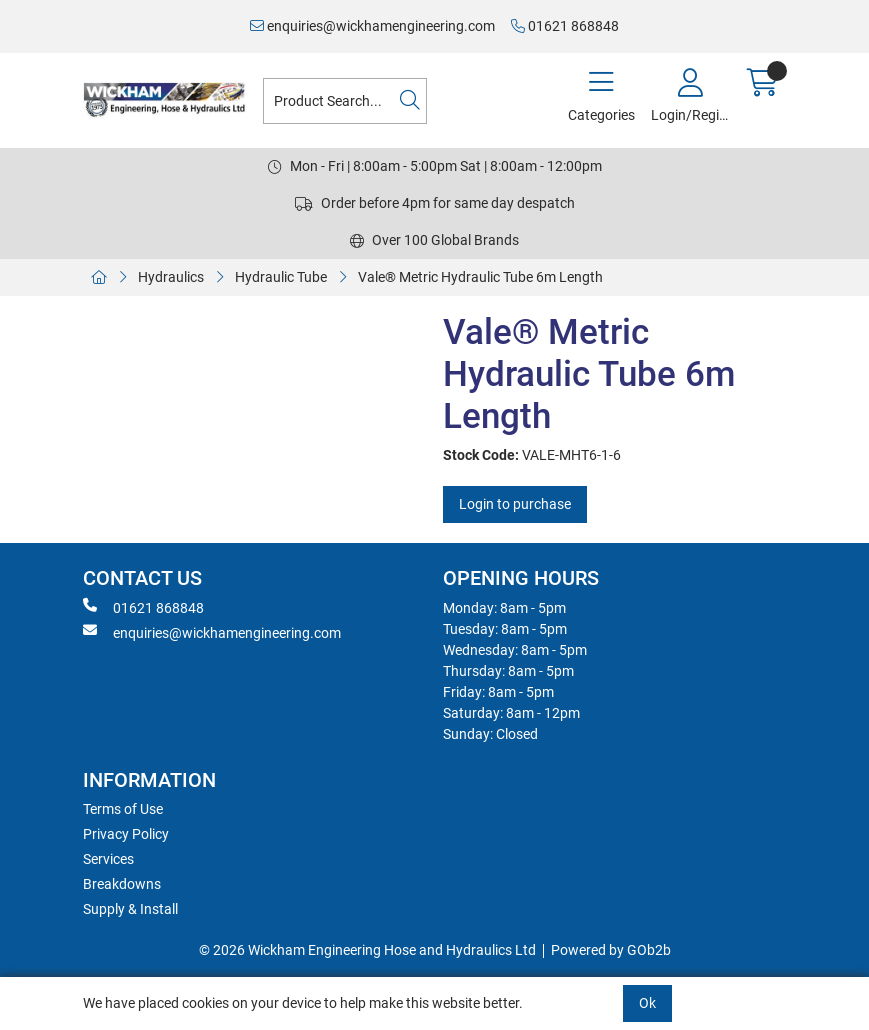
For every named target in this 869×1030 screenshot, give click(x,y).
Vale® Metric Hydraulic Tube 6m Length (480, 277)
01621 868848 (565, 26)
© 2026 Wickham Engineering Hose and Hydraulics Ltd (367, 950)
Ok (647, 1003)
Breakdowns (122, 884)
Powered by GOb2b (611, 950)
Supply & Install (130, 909)
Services (108, 859)
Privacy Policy (126, 834)
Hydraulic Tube (281, 277)
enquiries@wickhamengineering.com (372, 26)
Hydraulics (171, 277)
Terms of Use (123, 809)
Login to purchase (515, 504)
